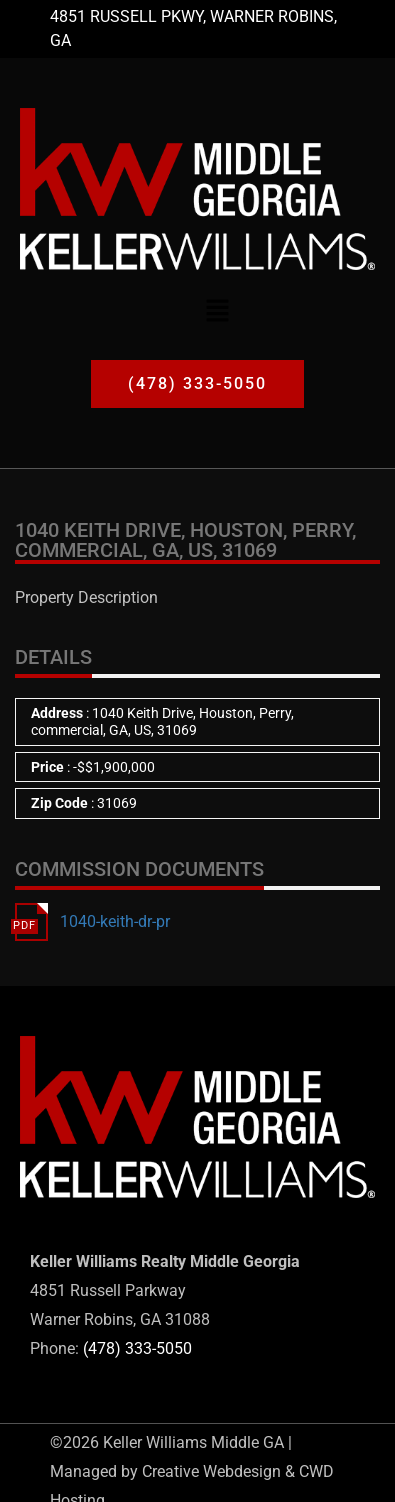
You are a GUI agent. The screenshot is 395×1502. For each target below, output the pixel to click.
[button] (217, 310)
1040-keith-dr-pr (115, 921)
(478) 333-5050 (137, 1348)
